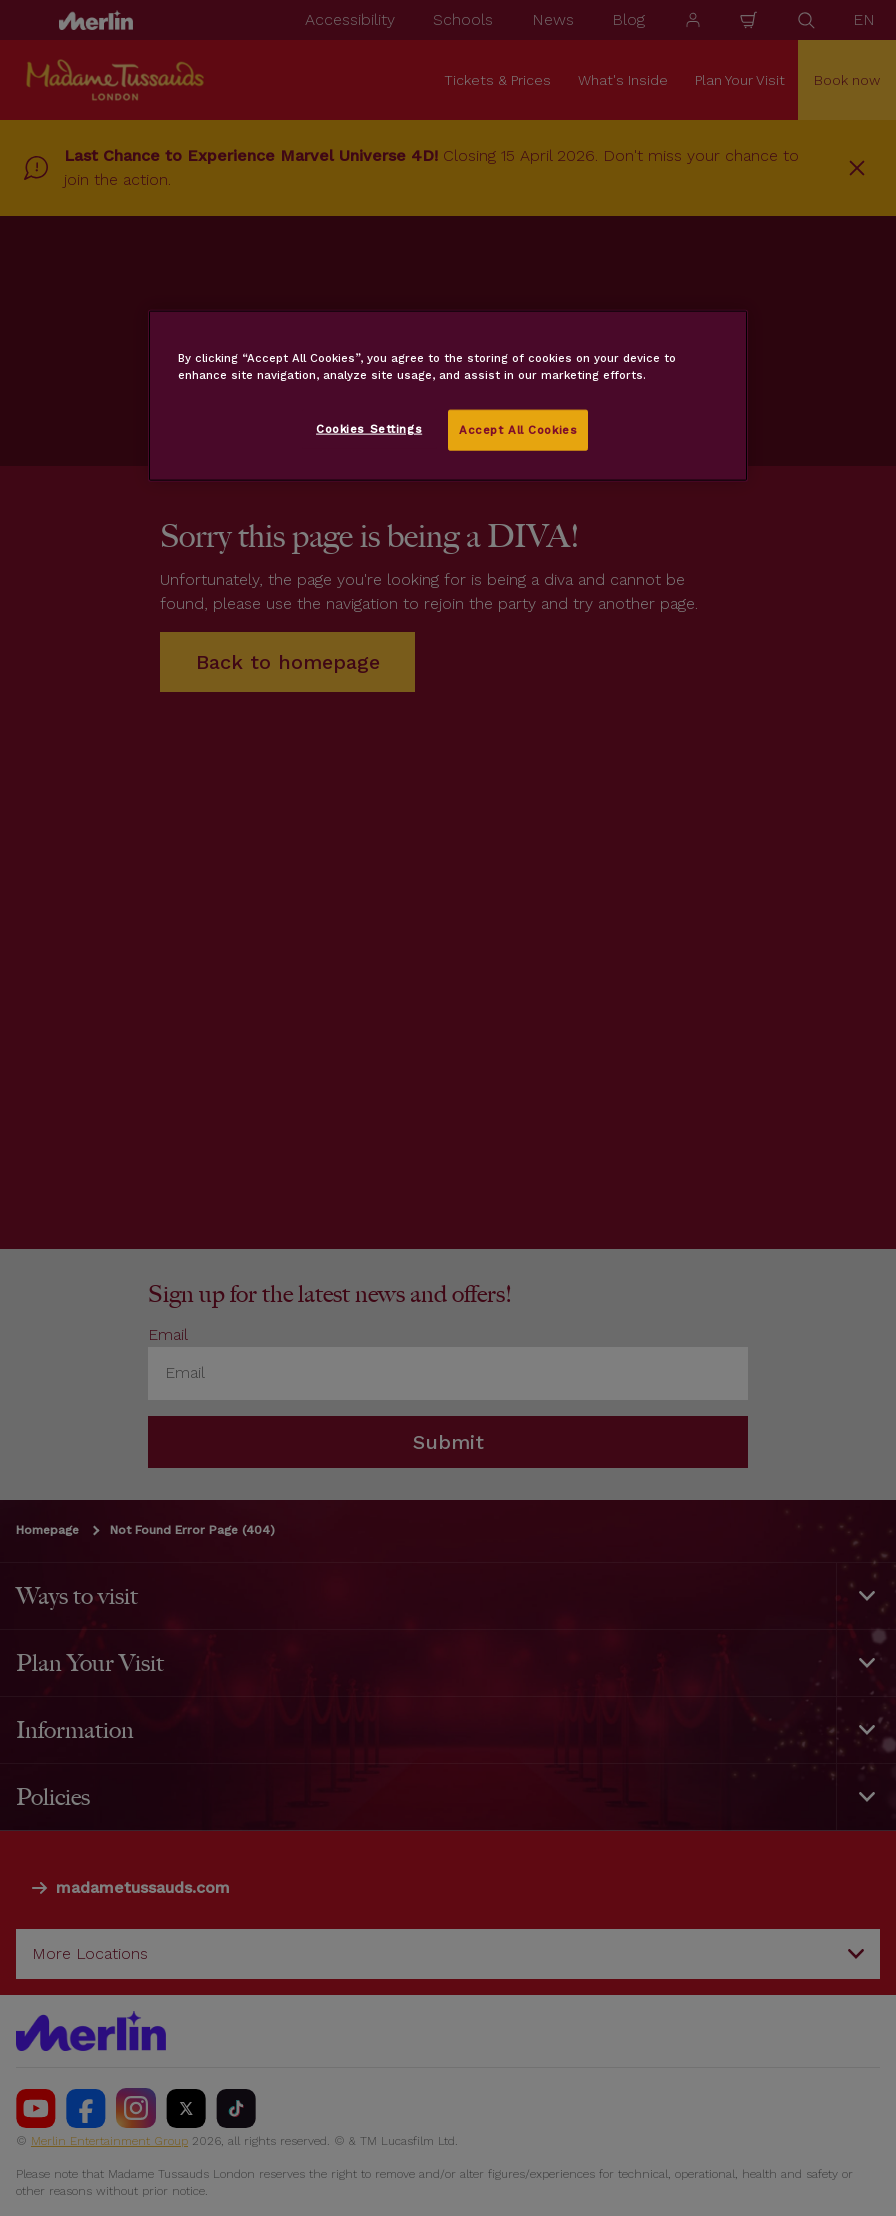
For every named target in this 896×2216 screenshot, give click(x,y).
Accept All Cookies (518, 429)
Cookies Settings (369, 428)
